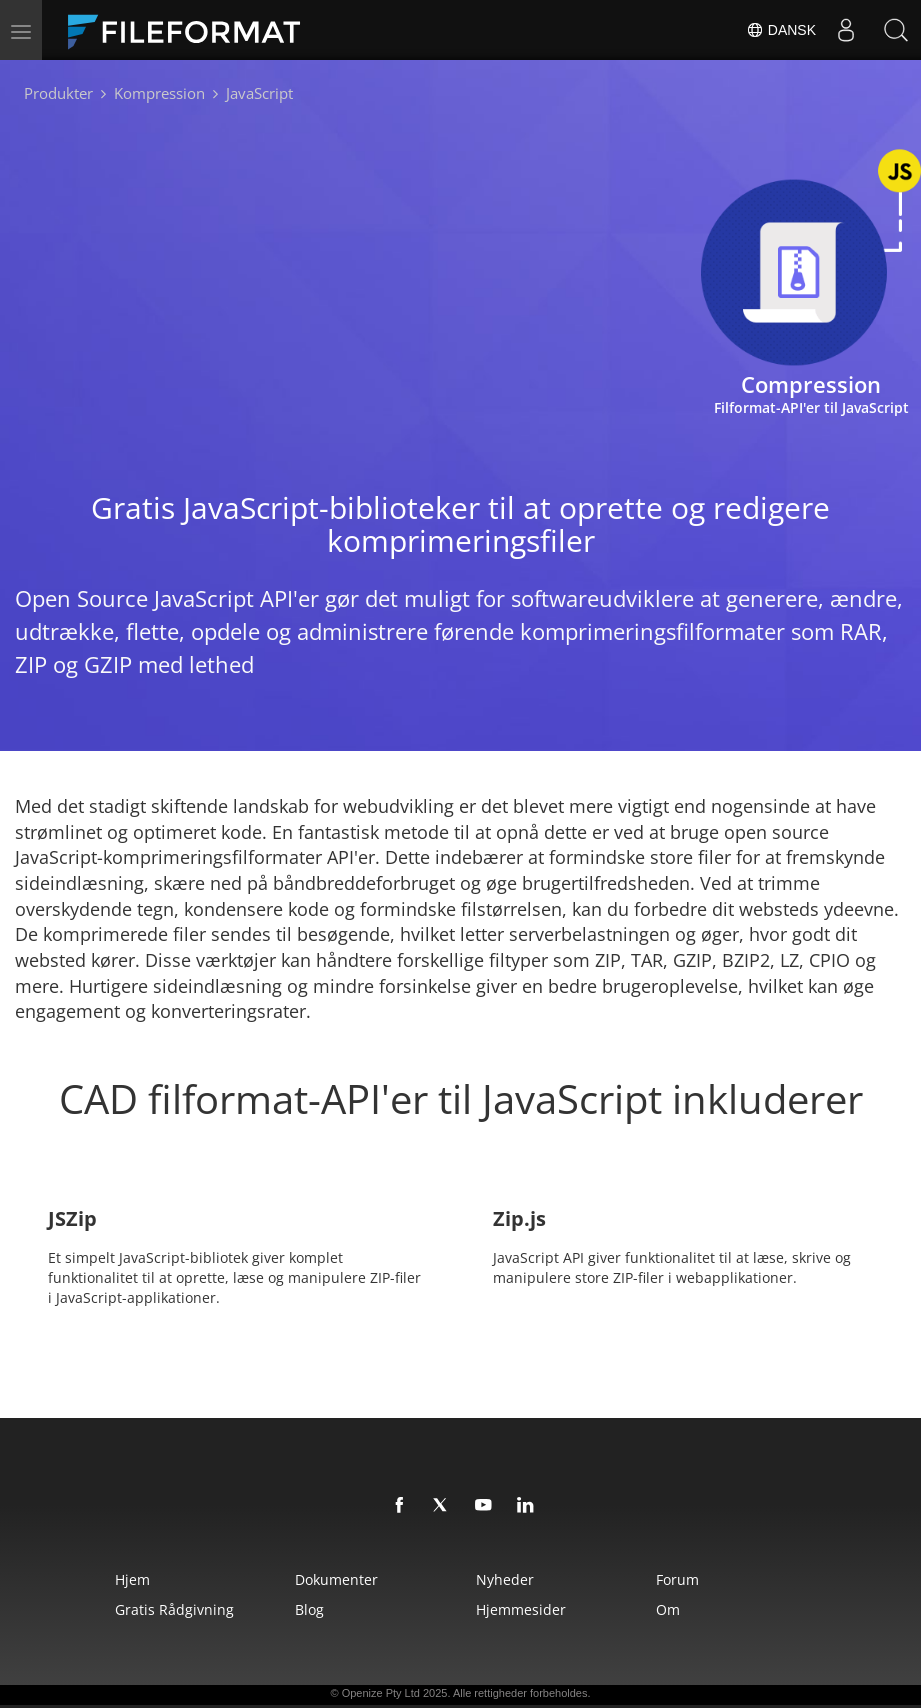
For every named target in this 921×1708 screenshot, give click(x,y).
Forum (677, 1579)
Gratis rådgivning (174, 1609)
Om (668, 1609)
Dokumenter (336, 1579)
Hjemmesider (521, 1609)
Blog (309, 1609)
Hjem (132, 1579)
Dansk (781, 30)
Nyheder (505, 1579)
